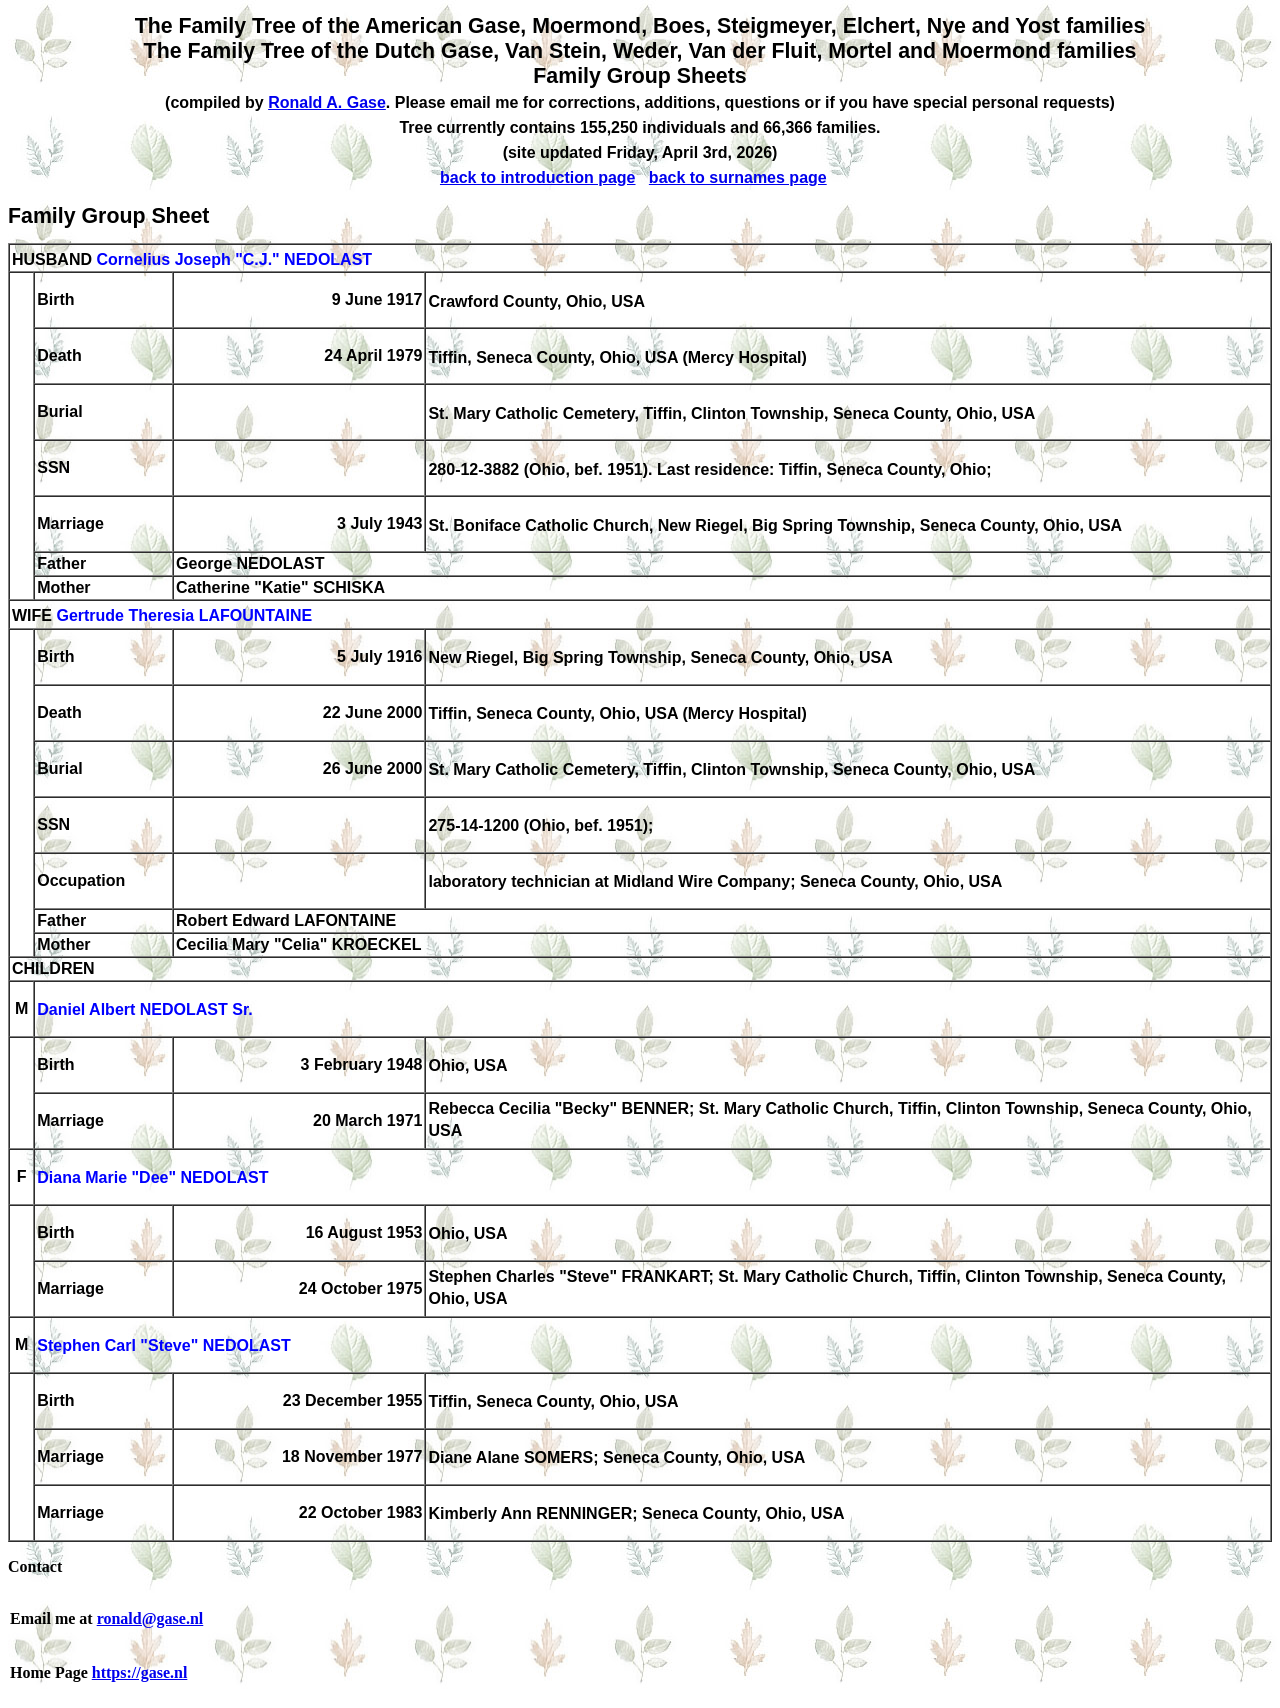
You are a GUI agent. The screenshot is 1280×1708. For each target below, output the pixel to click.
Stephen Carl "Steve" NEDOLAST (163, 1346)
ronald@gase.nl (150, 1618)
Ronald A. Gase (327, 102)
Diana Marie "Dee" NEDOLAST (152, 1178)
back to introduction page (538, 177)
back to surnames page (738, 177)
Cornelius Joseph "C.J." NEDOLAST (234, 259)
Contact (35, 1566)
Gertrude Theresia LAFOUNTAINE (184, 616)
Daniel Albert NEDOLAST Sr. (144, 1010)
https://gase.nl (140, 1672)
